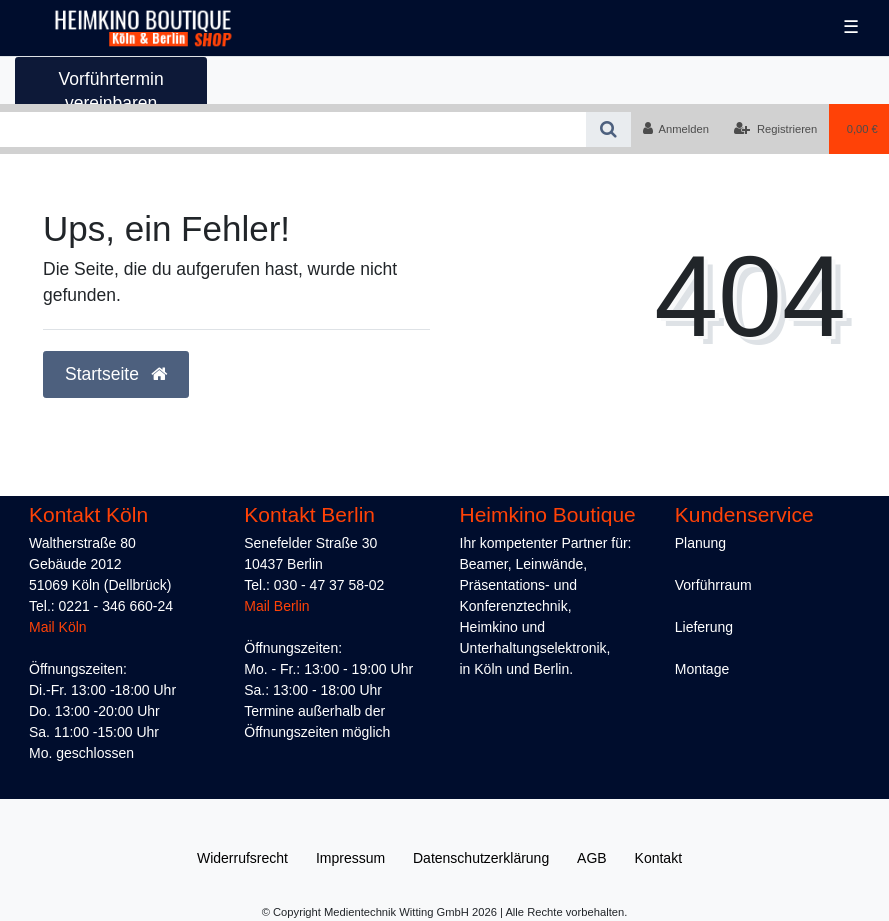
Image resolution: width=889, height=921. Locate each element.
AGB (592, 858)
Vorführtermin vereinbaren (111, 90)
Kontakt (658, 858)
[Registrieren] (775, 129)
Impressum (350, 858)
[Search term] (293, 129)
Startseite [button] (116, 374)
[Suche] (608, 129)
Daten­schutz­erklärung (481, 858)
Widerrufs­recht (242, 858)
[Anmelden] (675, 129)
